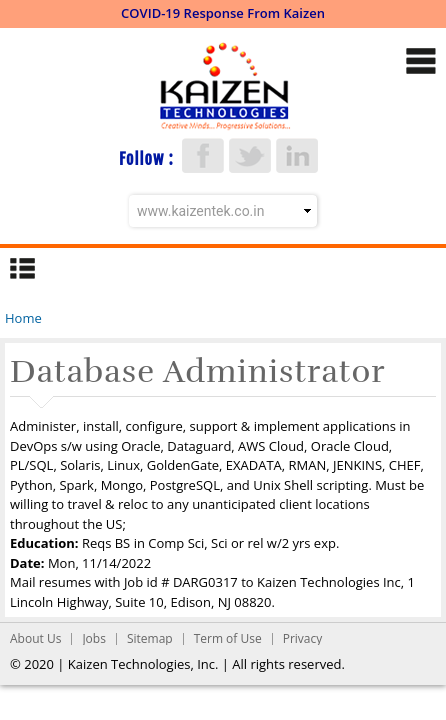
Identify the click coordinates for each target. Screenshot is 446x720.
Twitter (250, 155)
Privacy (303, 638)
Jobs (94, 638)
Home (23, 318)
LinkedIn (297, 155)
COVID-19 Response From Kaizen (223, 13)
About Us (35, 638)
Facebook (203, 155)
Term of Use (228, 638)
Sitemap (150, 638)
